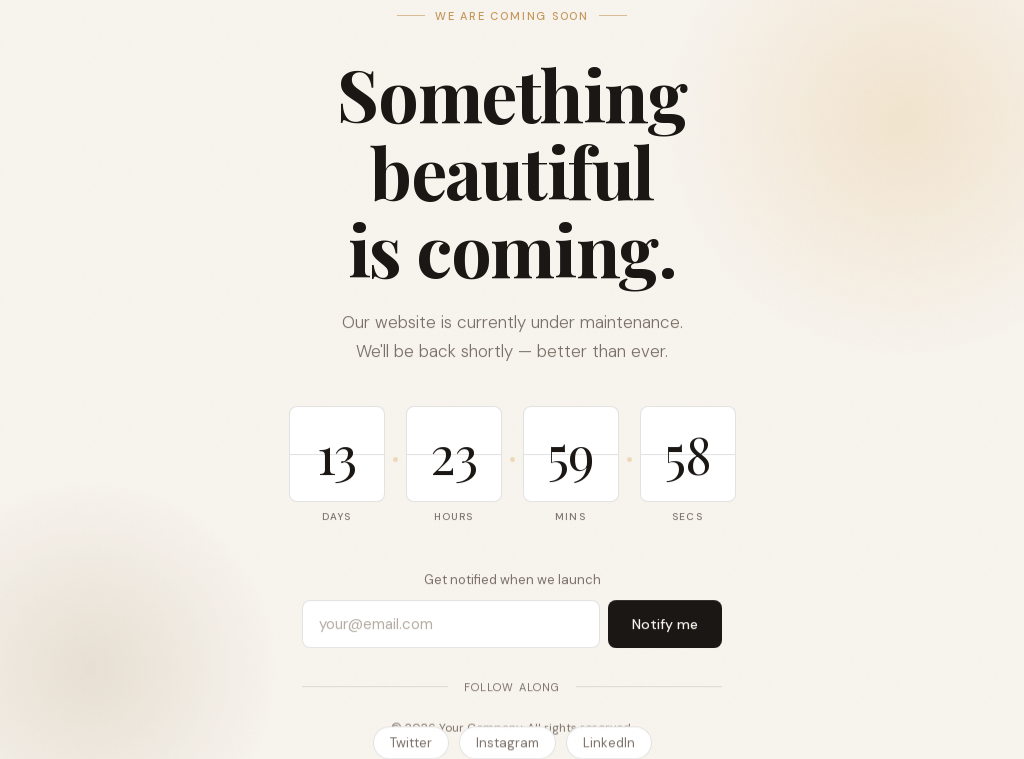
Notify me (665, 624)
